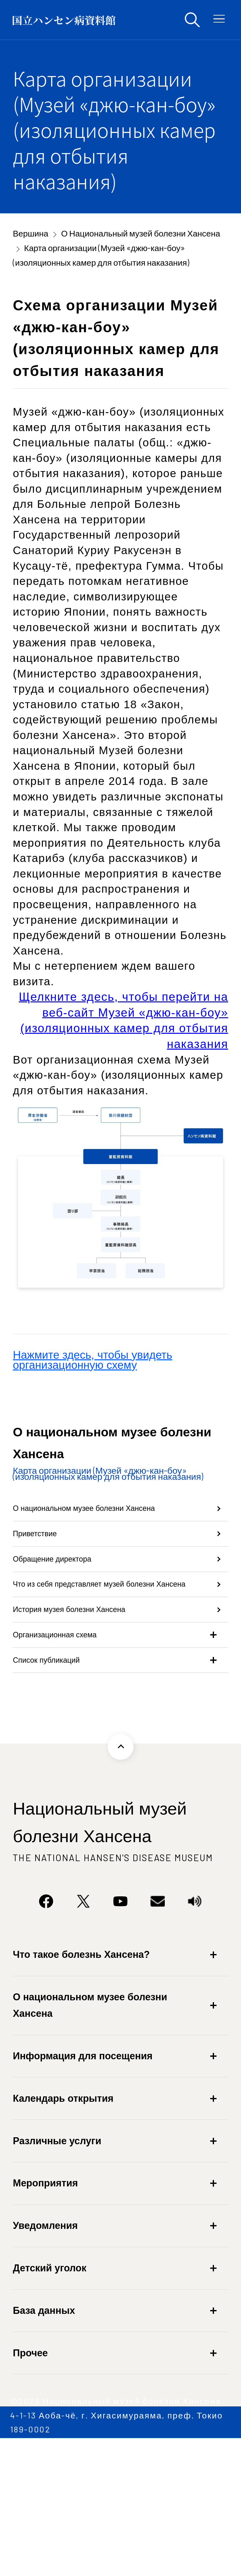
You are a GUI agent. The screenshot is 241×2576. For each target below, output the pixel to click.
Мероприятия (45, 2308)
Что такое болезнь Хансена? (81, 2079)
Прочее (30, 2478)
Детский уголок (49, 2393)
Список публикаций (63, 1779)
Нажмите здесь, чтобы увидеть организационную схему (92, 1360)
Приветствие (45, 1572)
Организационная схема (75, 1741)
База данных (44, 2435)
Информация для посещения (82, 2181)
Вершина (30, 233)
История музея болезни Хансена (97, 1704)
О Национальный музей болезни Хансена (140, 233)
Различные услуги (57, 2266)
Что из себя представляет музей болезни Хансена (96, 1657)
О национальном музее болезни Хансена (95, 1524)
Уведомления (45, 2351)
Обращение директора (71, 1609)
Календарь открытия (63, 2223)
